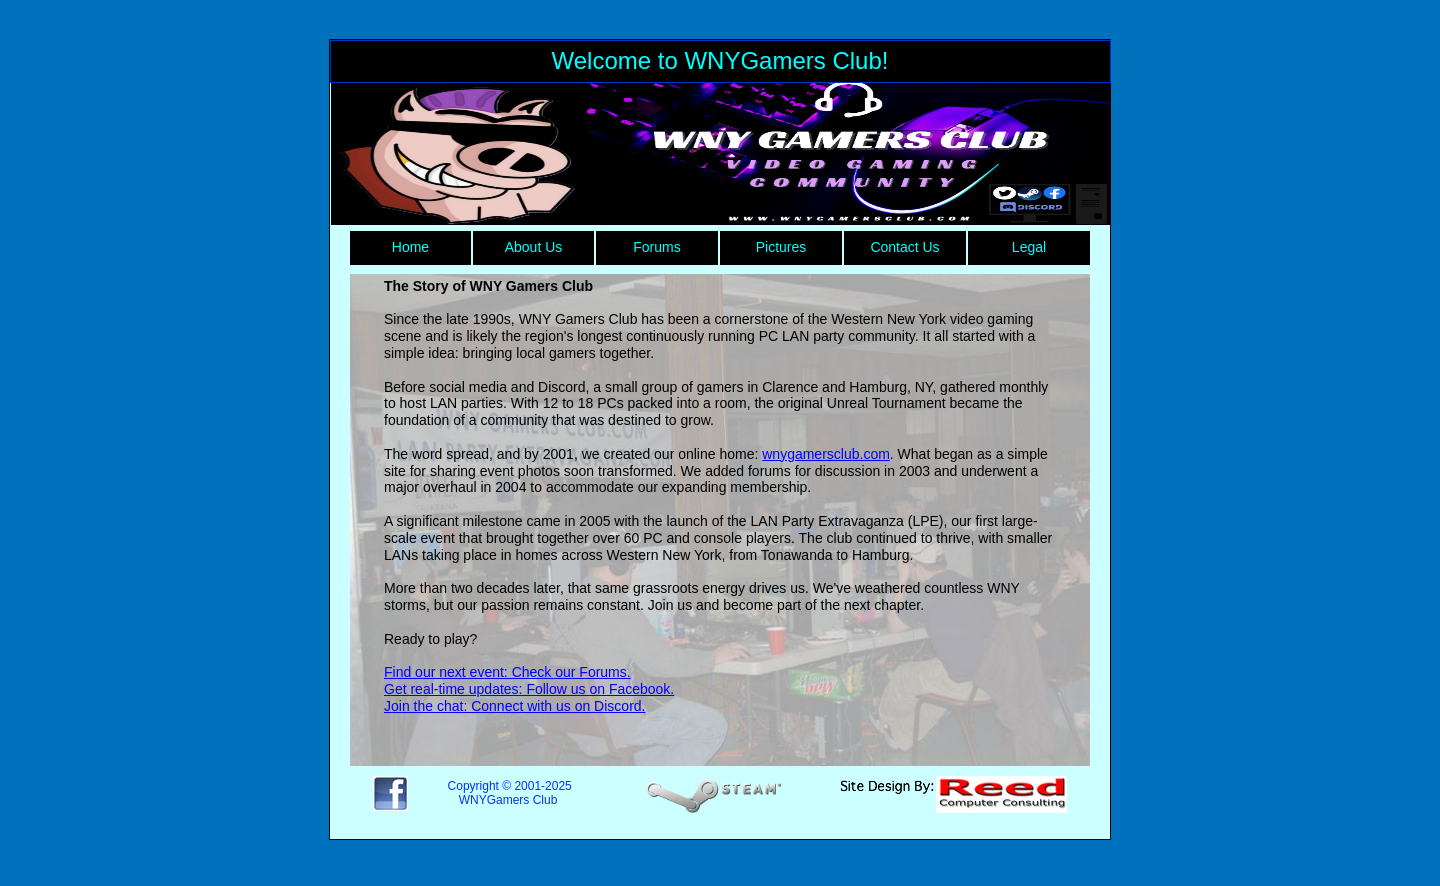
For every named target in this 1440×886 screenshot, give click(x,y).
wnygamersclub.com (826, 454)
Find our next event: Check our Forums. (507, 672)
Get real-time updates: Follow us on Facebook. (529, 689)
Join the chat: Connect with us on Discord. (514, 706)
